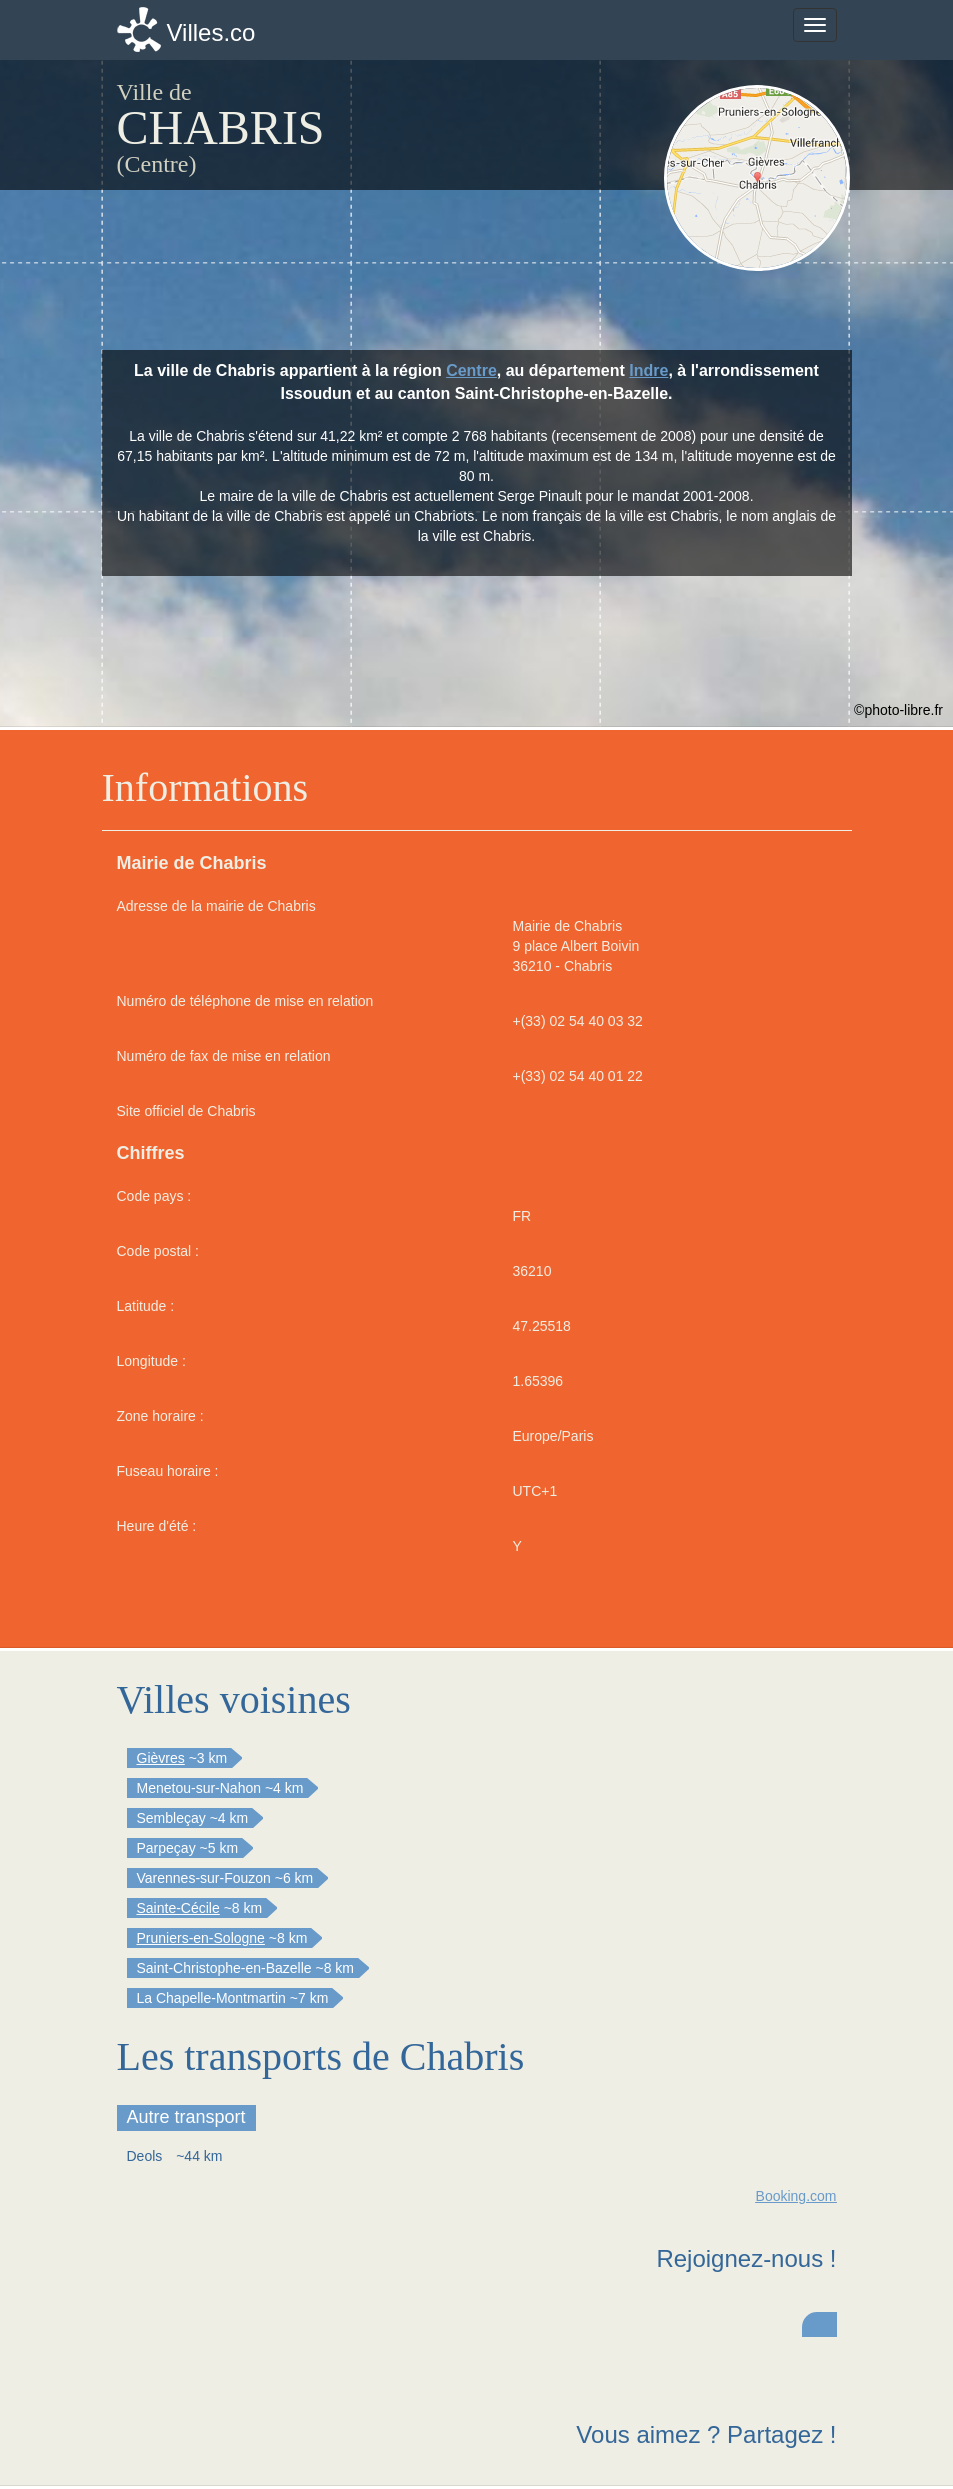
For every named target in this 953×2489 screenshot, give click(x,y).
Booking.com (796, 2196)
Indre (648, 370)
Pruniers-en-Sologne (201, 1938)
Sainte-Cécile (178, 1908)
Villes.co (211, 32)
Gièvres (161, 1758)
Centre (471, 370)
